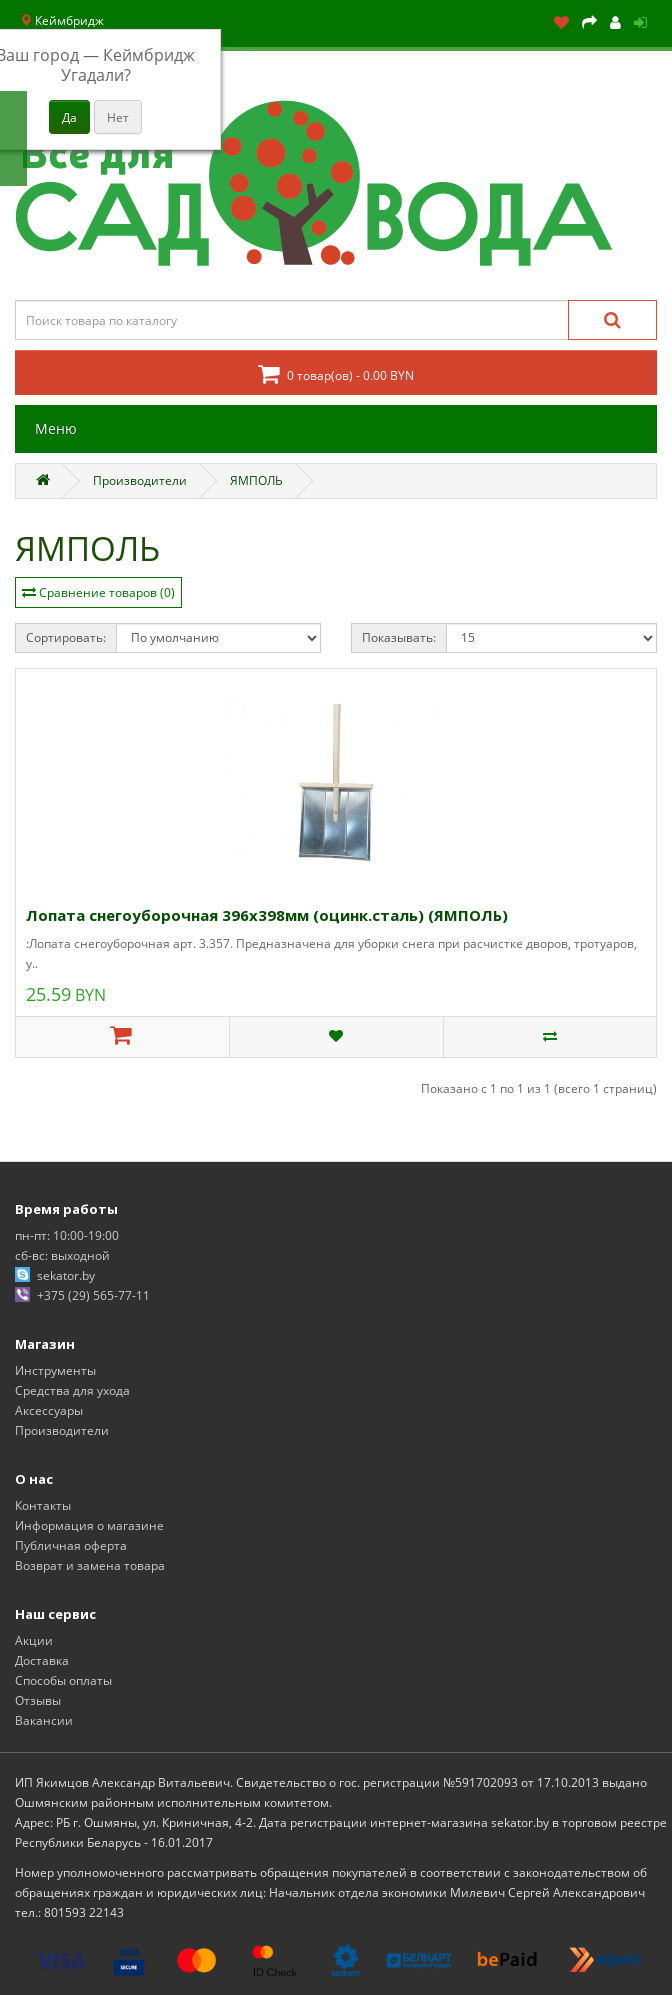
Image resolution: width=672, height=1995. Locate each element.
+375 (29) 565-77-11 (93, 1295)
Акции (34, 1640)
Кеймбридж (62, 20)
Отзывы (38, 1700)
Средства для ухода (72, 1390)
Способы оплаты (63, 1680)
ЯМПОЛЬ (256, 480)
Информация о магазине (89, 1525)
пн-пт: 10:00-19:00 (67, 1235)
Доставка (42, 1660)
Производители (140, 480)
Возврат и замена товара (90, 1565)
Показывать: (399, 637)
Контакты (43, 1505)
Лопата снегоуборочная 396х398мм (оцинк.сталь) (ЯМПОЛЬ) (267, 915)
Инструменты (55, 1370)
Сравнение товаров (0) (107, 592)
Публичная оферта (71, 1545)
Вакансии (44, 1720)
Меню (56, 428)
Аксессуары (49, 1410)
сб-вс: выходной (62, 1255)
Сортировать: (66, 637)
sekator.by (66, 1275)
